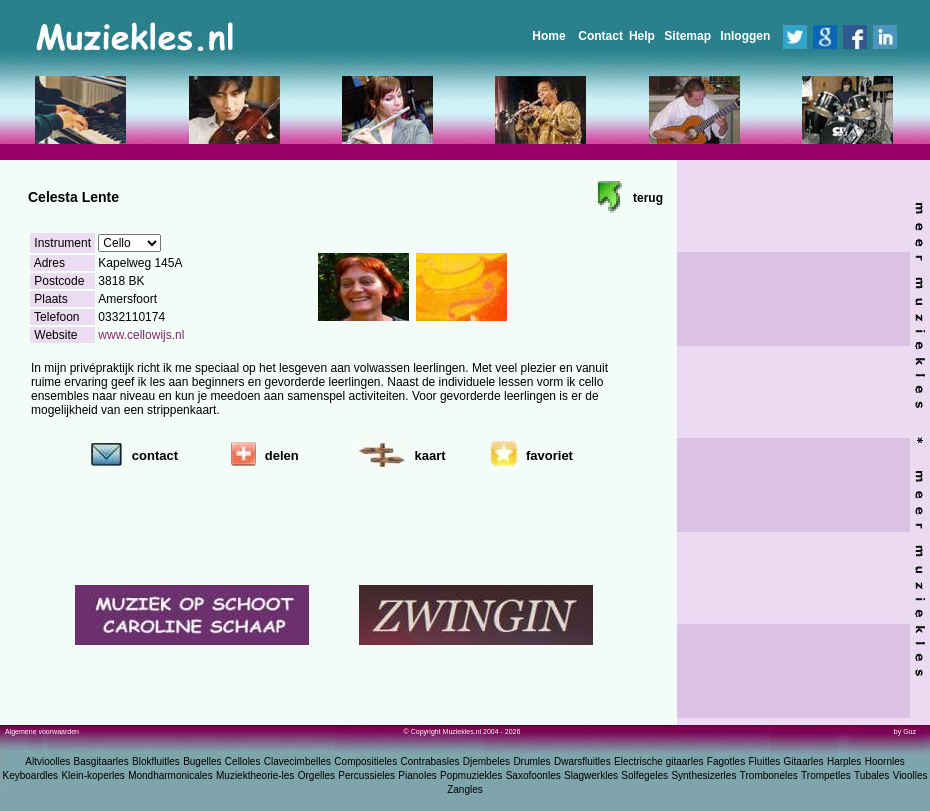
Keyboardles (31, 775)
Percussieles (366, 775)
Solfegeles (644, 775)
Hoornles (885, 761)
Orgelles (316, 775)
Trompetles (826, 775)
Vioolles (910, 775)
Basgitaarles (101, 761)
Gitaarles (804, 761)
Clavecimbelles (297, 761)
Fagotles (726, 761)
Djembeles (486, 761)
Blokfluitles (156, 761)
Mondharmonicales (170, 775)
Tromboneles (769, 775)
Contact (600, 36)
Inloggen (745, 36)
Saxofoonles (533, 775)
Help (642, 36)
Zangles (465, 789)
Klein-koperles (92, 775)
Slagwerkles (591, 775)
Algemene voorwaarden (42, 731)
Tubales (871, 775)
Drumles (531, 761)
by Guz (905, 731)
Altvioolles (47, 761)
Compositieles (365, 761)
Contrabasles (430, 761)
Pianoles (417, 775)
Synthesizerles (703, 775)
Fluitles (765, 761)
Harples (844, 761)
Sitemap (687, 36)
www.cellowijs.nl (141, 335)
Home (548, 36)
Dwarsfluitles (582, 761)
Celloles (243, 761)
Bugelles (202, 761)
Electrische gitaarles (658, 761)
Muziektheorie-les (255, 775)
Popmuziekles (471, 775)
